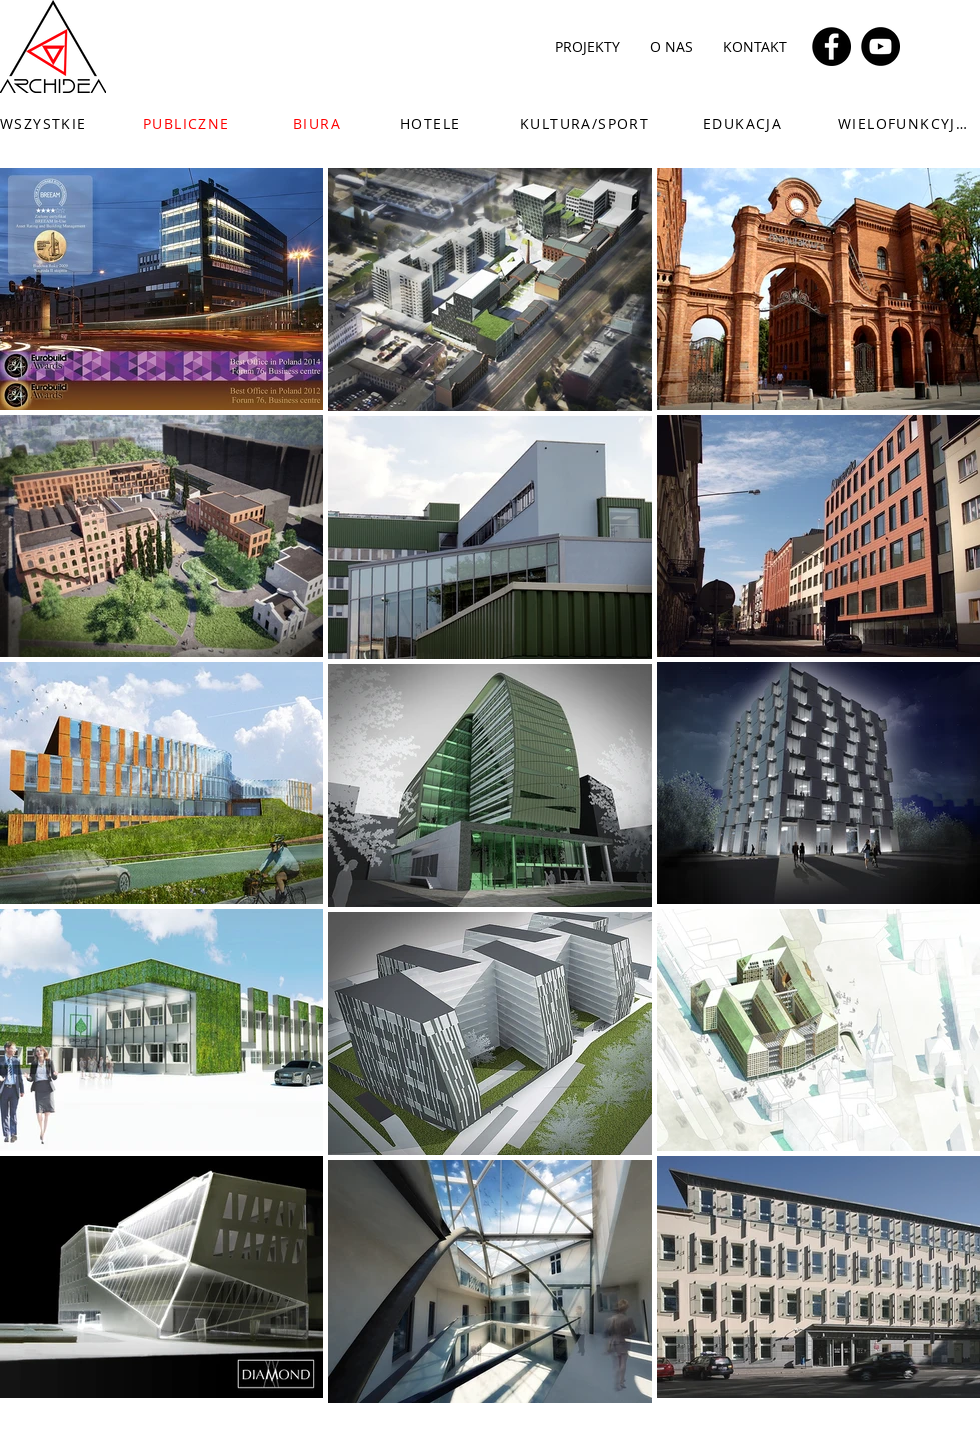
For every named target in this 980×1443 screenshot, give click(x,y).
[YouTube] (880, 46)
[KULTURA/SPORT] (593, 123)
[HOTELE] (435, 123)
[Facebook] (831, 46)
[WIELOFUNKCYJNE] (909, 123)
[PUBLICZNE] (189, 123)
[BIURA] (328, 123)
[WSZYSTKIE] (56, 123)
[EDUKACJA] (751, 123)
